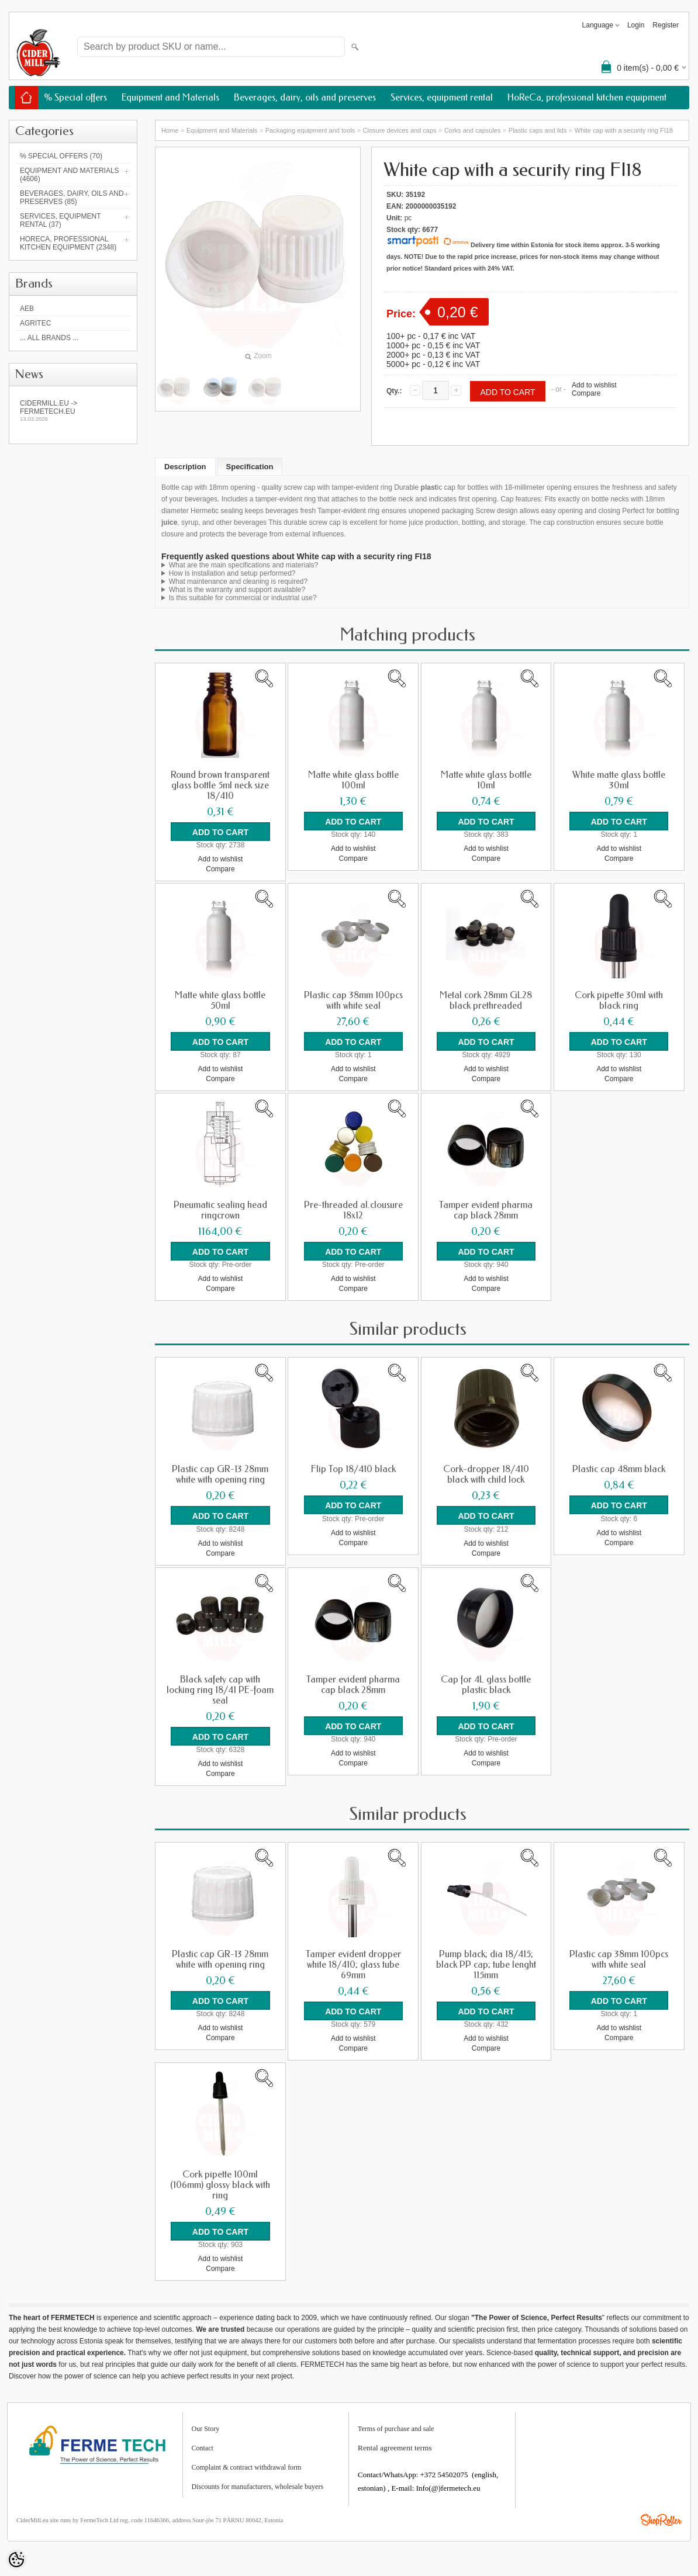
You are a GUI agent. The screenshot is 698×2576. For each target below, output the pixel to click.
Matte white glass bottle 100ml (353, 780)
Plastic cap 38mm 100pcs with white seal (353, 1000)
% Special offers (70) (61, 156)
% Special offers (75, 97)
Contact (202, 2447)
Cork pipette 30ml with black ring (619, 1000)
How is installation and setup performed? (232, 573)
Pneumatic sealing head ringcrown (220, 1210)
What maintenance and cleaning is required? (238, 581)
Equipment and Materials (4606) (69, 175)
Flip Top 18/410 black (353, 1469)
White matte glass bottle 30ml (618, 780)
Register (665, 25)
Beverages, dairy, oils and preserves (305, 97)
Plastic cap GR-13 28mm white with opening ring (220, 1474)
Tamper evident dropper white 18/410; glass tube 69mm (353, 1964)
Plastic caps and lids (538, 130)
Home (169, 130)
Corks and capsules (472, 130)
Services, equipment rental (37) (60, 220)
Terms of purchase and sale (396, 2428)
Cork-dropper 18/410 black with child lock (486, 1474)
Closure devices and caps (400, 130)
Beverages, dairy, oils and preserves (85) (72, 197)
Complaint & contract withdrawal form (247, 2467)
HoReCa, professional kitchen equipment (586, 97)
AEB (27, 308)
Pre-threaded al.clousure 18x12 (353, 1210)
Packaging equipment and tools (310, 130)
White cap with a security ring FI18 (624, 130)
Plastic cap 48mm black (618, 1469)
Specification (250, 466)
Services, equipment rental (442, 97)
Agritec (35, 323)
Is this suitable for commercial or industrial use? (243, 598)
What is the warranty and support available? (237, 590)
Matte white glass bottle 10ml (486, 780)
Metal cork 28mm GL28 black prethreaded (486, 1000)
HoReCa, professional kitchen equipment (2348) (68, 243)
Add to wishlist (594, 385)
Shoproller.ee (661, 2519)
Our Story (206, 2428)
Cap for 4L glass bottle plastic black (486, 1684)
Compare (586, 393)
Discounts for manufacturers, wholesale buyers (258, 2486)
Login (635, 25)
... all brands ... (49, 338)
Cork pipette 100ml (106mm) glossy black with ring (220, 2184)
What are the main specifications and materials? (243, 565)
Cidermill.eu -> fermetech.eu (73, 410)
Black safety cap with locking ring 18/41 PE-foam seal (220, 1689)
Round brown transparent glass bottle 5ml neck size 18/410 (220, 785)
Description (185, 466)
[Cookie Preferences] (16, 2559)
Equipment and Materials (170, 97)
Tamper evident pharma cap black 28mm (486, 1210)
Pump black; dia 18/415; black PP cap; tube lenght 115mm (486, 1964)
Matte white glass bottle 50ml (220, 1000)
